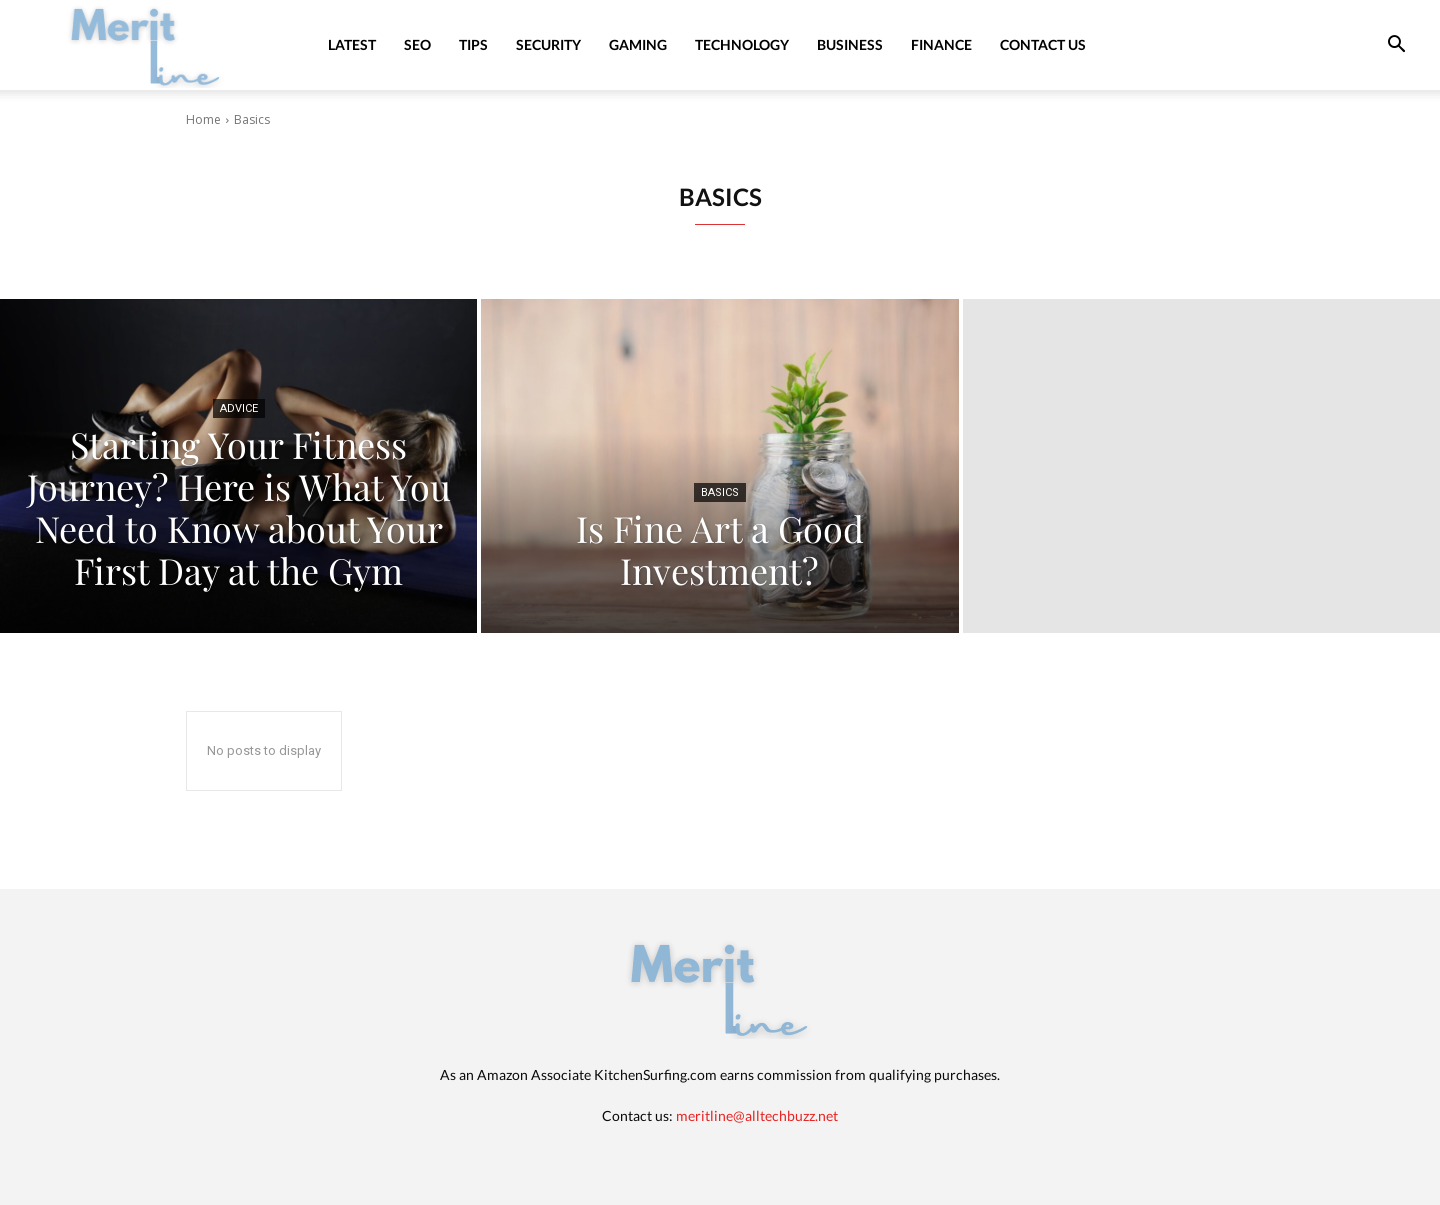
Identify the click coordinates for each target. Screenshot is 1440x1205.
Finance (941, 44)
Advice (239, 408)
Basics (720, 492)
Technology (742, 44)
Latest (352, 44)
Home (203, 119)
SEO (417, 44)
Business (850, 44)
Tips (473, 44)
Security (548, 44)
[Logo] (146, 44)
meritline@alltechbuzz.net (757, 1115)
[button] (1396, 46)
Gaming (638, 44)
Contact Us (1043, 44)
